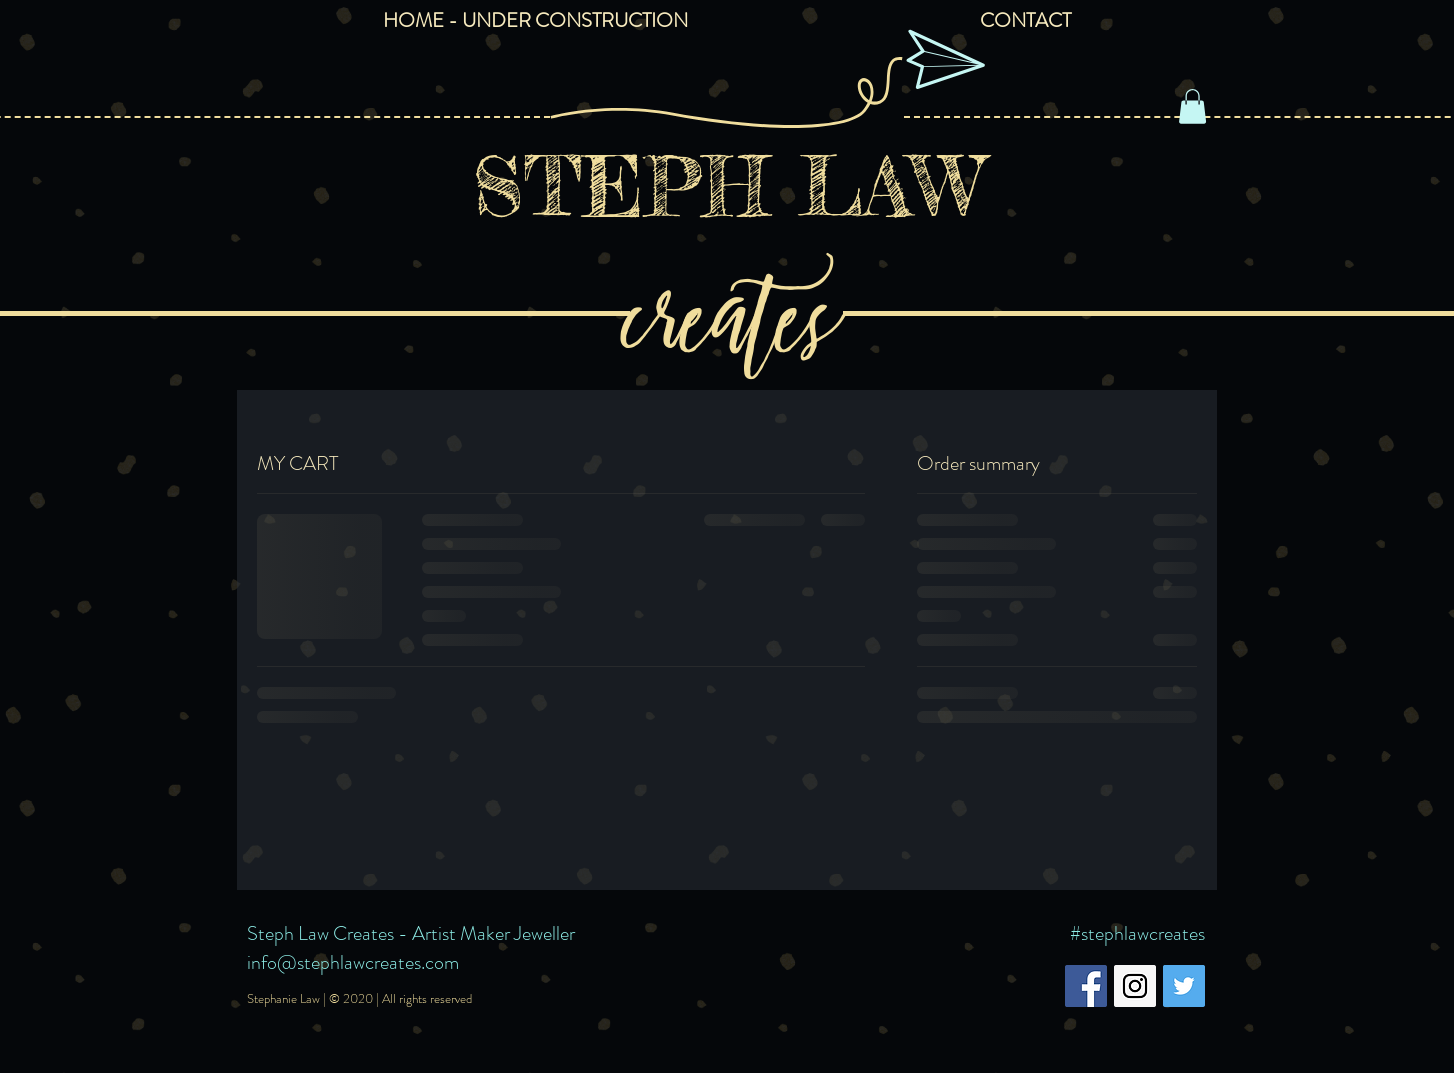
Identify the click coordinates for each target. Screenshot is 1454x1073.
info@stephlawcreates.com (353, 962)
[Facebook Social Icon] (1086, 986)
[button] (1192, 106)
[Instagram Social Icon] (1135, 986)
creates (727, 307)
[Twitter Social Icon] (1184, 986)
